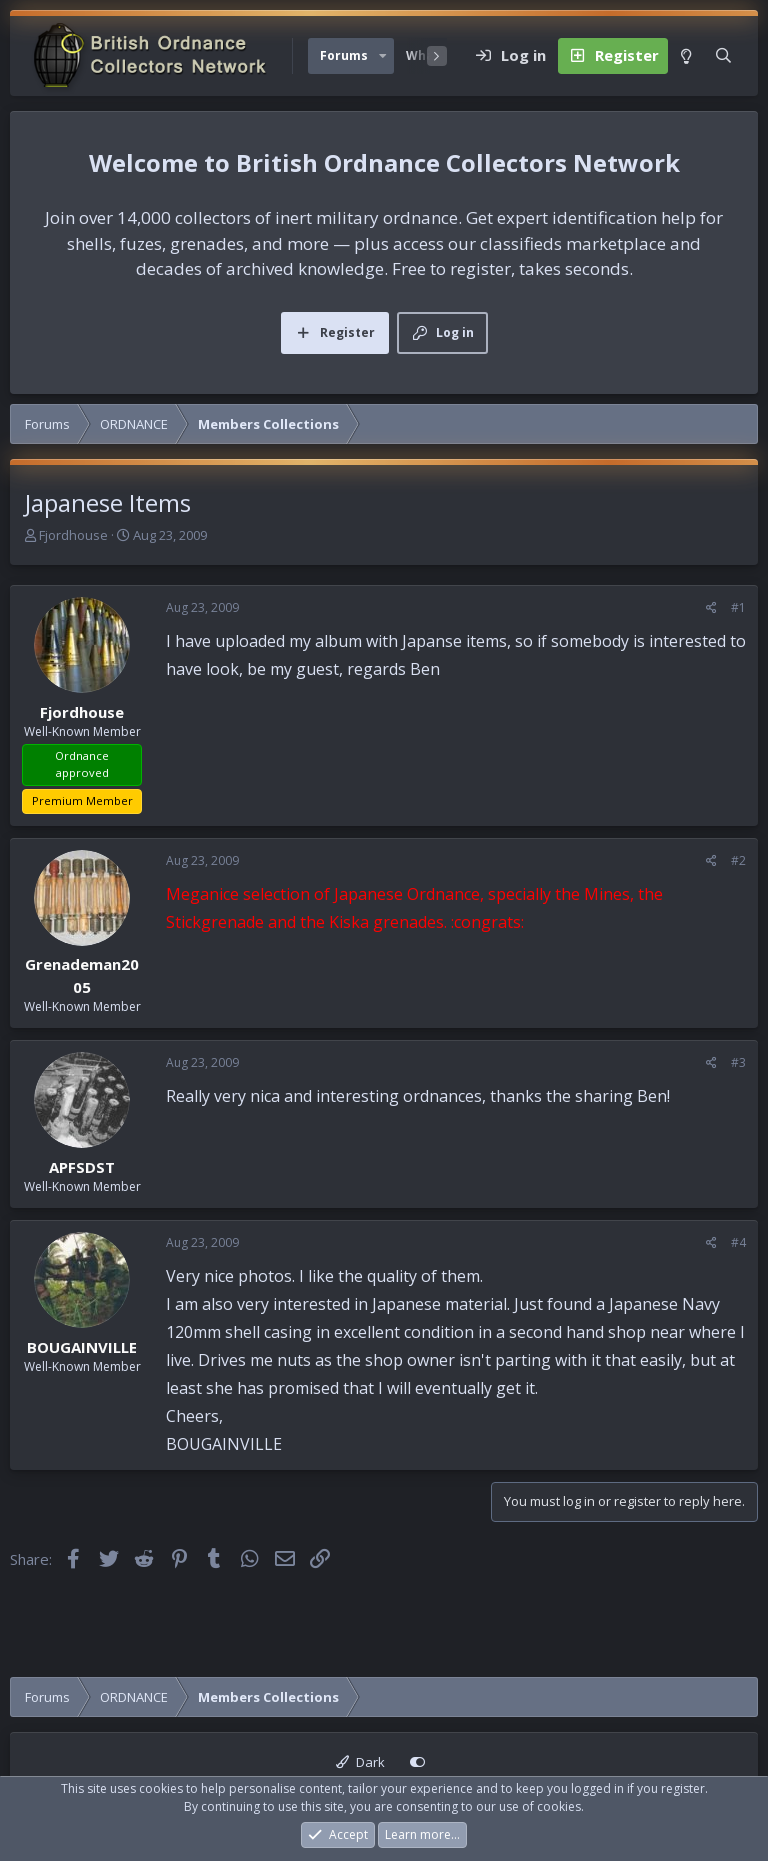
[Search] (723, 56)
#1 (738, 607)
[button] (383, 56)
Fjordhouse (73, 535)
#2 (738, 860)
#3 (738, 1062)
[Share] (711, 608)
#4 (738, 1242)
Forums (344, 55)
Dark (360, 1762)
